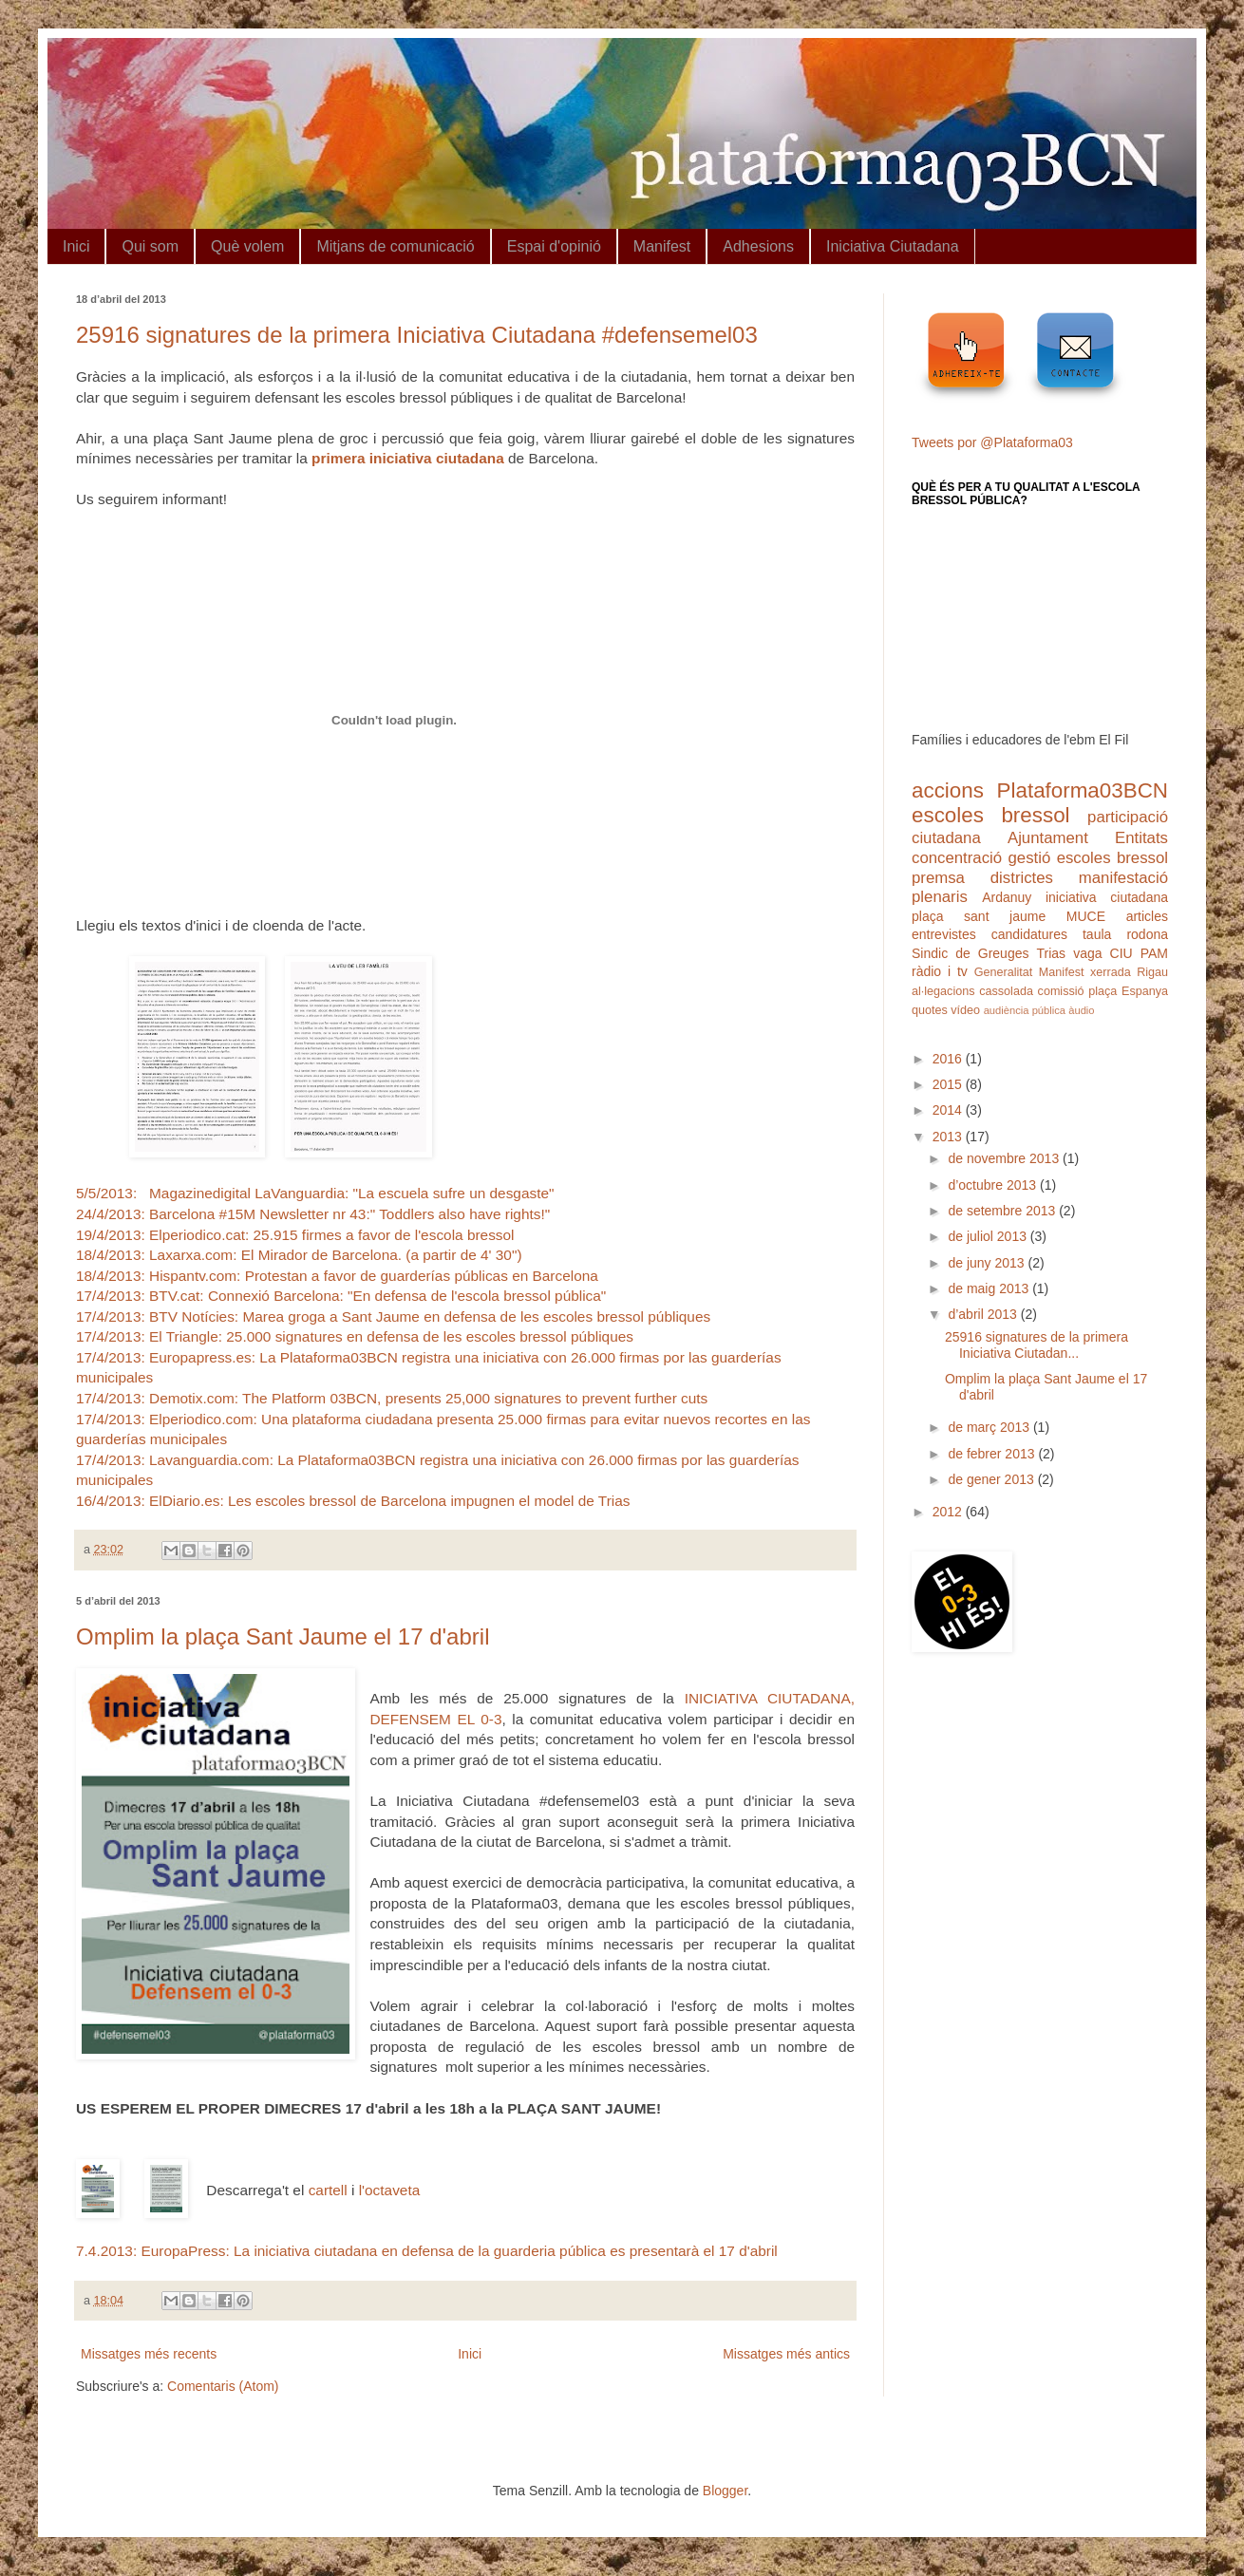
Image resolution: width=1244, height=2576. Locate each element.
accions (948, 790)
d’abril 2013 (984, 1314)
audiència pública (1024, 1010)
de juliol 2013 (988, 1236)
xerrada (1110, 972)
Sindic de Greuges (970, 953)
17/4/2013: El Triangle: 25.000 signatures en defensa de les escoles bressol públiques (354, 1336)
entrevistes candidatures (989, 934)
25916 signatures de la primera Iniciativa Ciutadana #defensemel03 (417, 335)
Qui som (150, 246)
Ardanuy (1006, 897)
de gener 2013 (992, 1479)
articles (1147, 916)
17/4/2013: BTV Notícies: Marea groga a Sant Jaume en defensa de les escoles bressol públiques (393, 1316)
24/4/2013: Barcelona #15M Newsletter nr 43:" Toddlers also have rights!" (313, 1214)
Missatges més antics (786, 2353)
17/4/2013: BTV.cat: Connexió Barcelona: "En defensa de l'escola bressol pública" (341, 1296)
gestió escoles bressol (1088, 858)
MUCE (1085, 916)
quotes (930, 1010)
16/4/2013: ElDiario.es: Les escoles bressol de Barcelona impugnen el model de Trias (353, 1501)
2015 (949, 1084)
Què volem (247, 246)
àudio (1081, 1010)
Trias (1051, 953)
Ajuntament (1048, 838)
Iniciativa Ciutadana (892, 246)
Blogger (725, 2490)
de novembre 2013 (1005, 1158)
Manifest (661, 246)
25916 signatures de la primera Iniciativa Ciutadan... (1036, 1345)
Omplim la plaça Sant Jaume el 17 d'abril (282, 1636)
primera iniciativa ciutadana (407, 458)
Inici (76, 246)
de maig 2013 (990, 1288)
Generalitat (1003, 972)
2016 (949, 1058)
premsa (938, 878)
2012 (949, 1511)
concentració (957, 858)
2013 (949, 1136)
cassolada (1006, 991)
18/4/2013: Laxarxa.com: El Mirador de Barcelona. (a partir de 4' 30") (299, 1255)
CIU (1121, 953)
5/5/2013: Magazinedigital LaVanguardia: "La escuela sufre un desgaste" (315, 1193)
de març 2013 (990, 1427)
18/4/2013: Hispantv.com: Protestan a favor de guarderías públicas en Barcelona (337, 1276)
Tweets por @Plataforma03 (992, 442)
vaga (1087, 953)
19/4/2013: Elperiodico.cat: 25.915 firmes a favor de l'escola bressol (295, 1235)
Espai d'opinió (554, 246)
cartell (328, 2190)
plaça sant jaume (979, 916)
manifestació (1123, 878)
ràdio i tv (940, 971)
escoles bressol (991, 815)
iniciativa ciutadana (1107, 897)
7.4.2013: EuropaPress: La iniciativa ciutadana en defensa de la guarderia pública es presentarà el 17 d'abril (427, 2251)
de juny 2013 (987, 1262)
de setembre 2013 (1003, 1210)
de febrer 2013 (993, 1453)
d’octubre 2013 (994, 1185)
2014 (949, 1110)
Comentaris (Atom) (222, 2386)
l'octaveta (390, 2190)
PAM (1154, 953)
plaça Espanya (1128, 991)
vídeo (965, 1010)
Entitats (1141, 838)
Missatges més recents (149, 2353)
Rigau (1152, 972)
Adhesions (758, 246)
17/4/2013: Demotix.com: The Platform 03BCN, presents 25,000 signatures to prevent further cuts (391, 1398)
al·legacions (943, 991)
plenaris (940, 897)
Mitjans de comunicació (395, 246)
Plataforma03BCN (1082, 790)
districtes (1021, 878)
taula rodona (1125, 934)
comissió (1061, 991)
